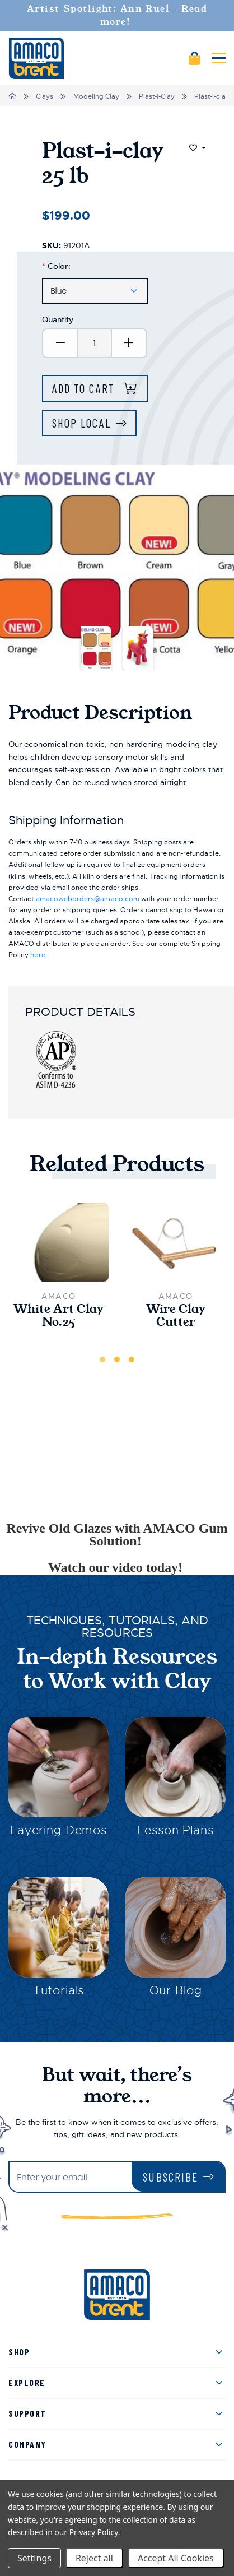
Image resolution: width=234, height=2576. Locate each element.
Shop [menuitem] (19, 2351)
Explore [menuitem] (26, 2382)
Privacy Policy (93, 2532)
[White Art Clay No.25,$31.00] (58, 1242)
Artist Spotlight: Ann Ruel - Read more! (117, 15)
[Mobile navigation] (219, 58)
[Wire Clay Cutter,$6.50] (175, 1242)
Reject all (94, 2558)
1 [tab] (102, 1359)
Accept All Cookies (176, 2558)
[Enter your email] (71, 2178)
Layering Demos (58, 1830)
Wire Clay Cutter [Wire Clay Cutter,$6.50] (175, 1316)
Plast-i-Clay (157, 96)
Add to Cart (85, 388)
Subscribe (170, 2177)
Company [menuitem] (27, 2444)
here (37, 954)
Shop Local (81, 423)
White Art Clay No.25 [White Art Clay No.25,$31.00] (58, 1316)
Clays (44, 96)
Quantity (57, 319)
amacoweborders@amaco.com (87, 898)
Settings (34, 2558)
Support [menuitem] (27, 2413)
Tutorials (59, 1990)
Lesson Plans (175, 1830)
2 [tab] (117, 1359)
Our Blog (175, 1990)
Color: (56, 266)
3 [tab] (131, 1359)
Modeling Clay (96, 96)
